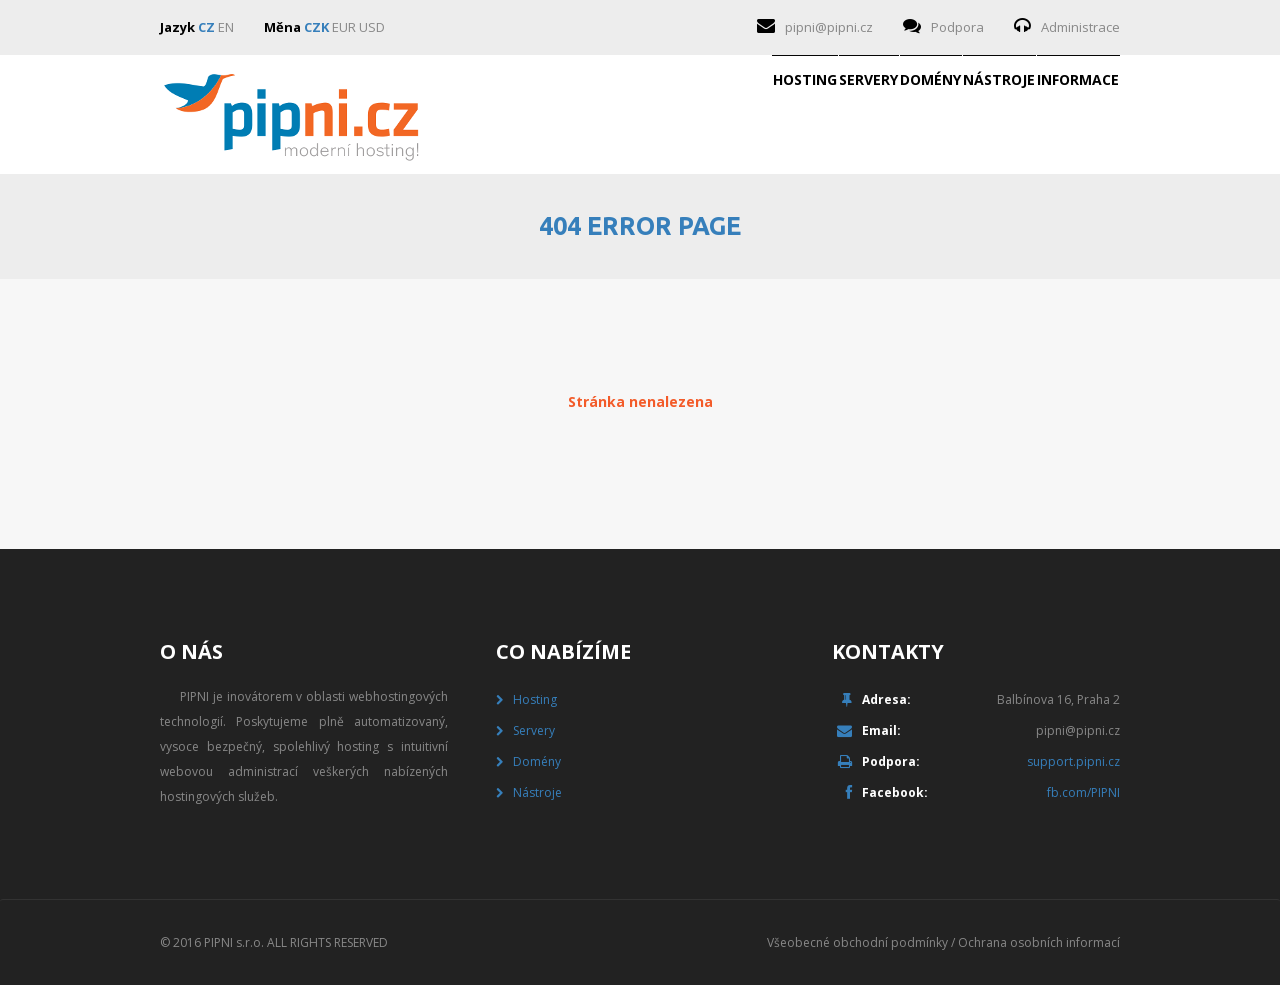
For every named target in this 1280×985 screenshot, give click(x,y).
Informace (1046, 115)
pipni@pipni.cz (829, 27)
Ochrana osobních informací (1039, 942)
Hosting (517, 115)
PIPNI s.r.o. (234, 942)
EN (226, 27)
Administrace (1080, 27)
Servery (644, 115)
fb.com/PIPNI (1083, 792)
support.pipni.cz (1073, 761)
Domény (770, 115)
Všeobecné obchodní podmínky (857, 942)
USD (372, 27)
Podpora (957, 27)
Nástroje (903, 115)
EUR (344, 27)
